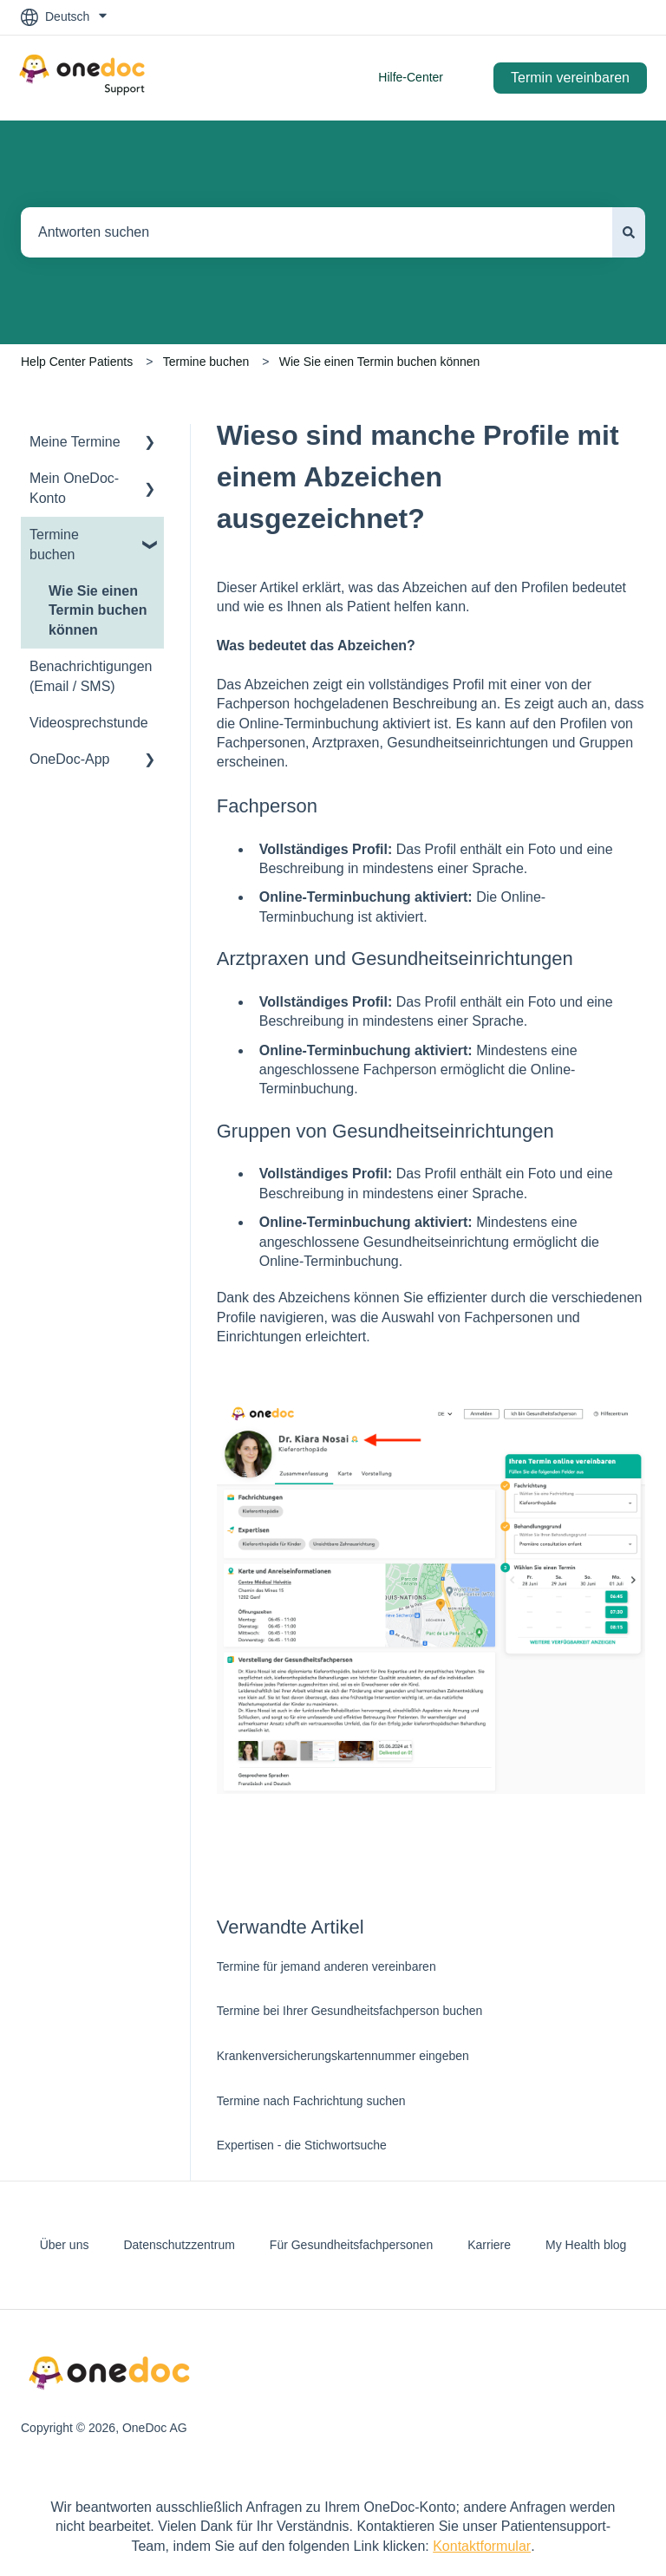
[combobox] (316, 232)
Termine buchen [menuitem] (54, 544)
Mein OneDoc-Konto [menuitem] (74, 488)
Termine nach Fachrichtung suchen (311, 2101)
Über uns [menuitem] (64, 2245)
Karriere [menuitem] (489, 2245)
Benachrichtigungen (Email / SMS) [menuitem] (90, 676)
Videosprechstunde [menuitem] (88, 722)
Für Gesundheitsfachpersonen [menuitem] (351, 2245)
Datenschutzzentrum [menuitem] (178, 2245)
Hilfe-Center (410, 77)
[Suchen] (628, 232)
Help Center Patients (77, 361)
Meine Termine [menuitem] (75, 441)
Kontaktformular (482, 2546)
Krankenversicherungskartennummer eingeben (343, 2056)
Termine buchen (206, 361)
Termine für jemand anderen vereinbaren (326, 1966)
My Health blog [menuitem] (585, 2245)
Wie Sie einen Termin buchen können (379, 361)
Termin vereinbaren (570, 77)
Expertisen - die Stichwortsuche (302, 2145)
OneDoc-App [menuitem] (69, 759)
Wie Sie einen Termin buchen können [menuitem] (98, 610)
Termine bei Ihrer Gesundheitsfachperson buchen (350, 2011)
